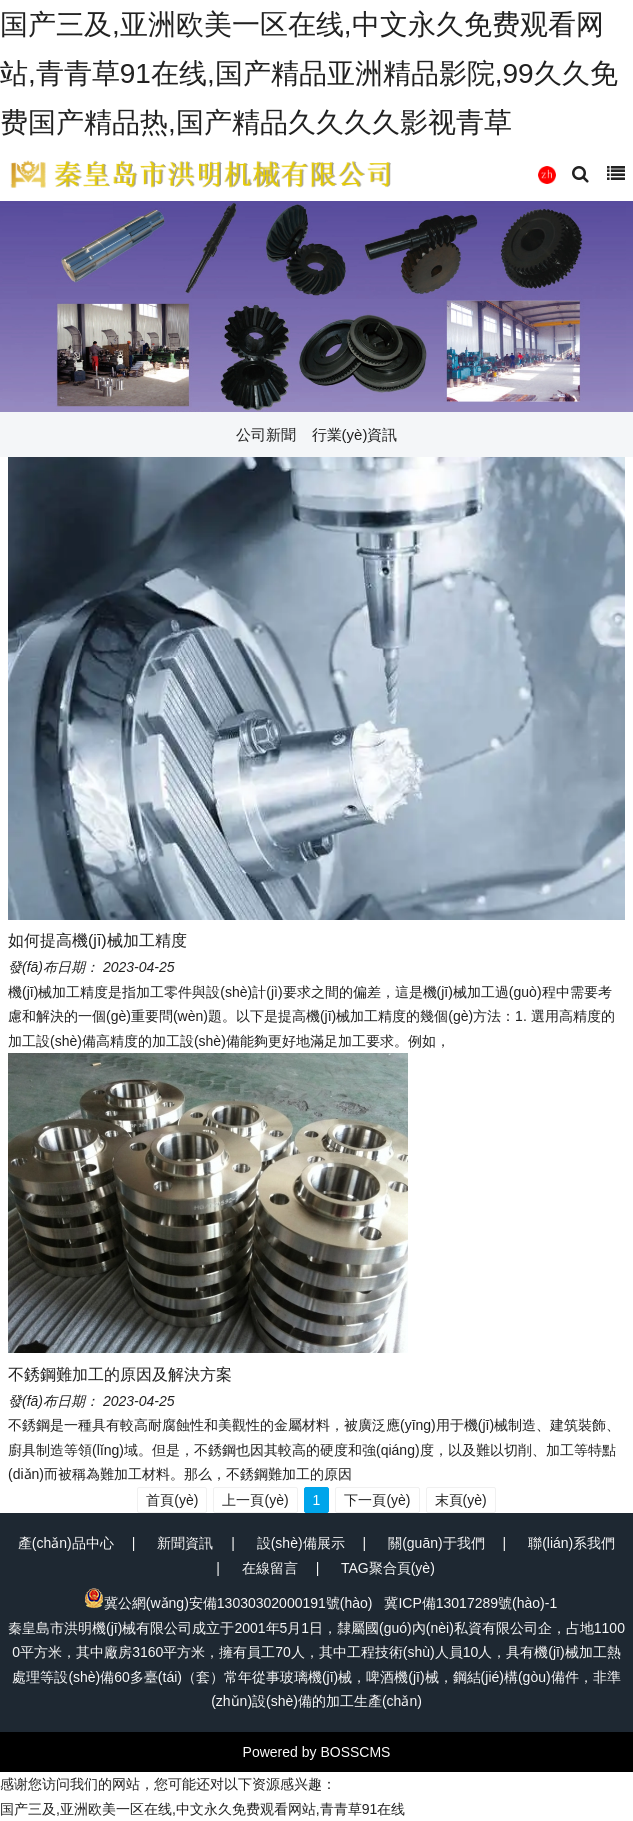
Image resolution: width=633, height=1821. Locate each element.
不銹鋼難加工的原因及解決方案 (120, 1374)
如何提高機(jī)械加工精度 (97, 940)
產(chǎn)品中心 (66, 1543)
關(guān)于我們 (436, 1543)
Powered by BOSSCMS (317, 1752)
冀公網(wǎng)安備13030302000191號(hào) (228, 1603)
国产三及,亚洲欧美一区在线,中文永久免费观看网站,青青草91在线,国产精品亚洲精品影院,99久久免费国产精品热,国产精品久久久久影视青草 (309, 73)
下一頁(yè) (377, 1500)
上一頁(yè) (255, 1500)
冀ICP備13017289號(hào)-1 (470, 1603)
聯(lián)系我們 (571, 1543)
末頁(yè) (461, 1500)
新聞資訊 (185, 1543)
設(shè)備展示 (301, 1543)
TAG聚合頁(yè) (388, 1568)
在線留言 (270, 1568)
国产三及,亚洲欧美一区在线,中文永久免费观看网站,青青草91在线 (202, 1809)
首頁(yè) (172, 1500)
